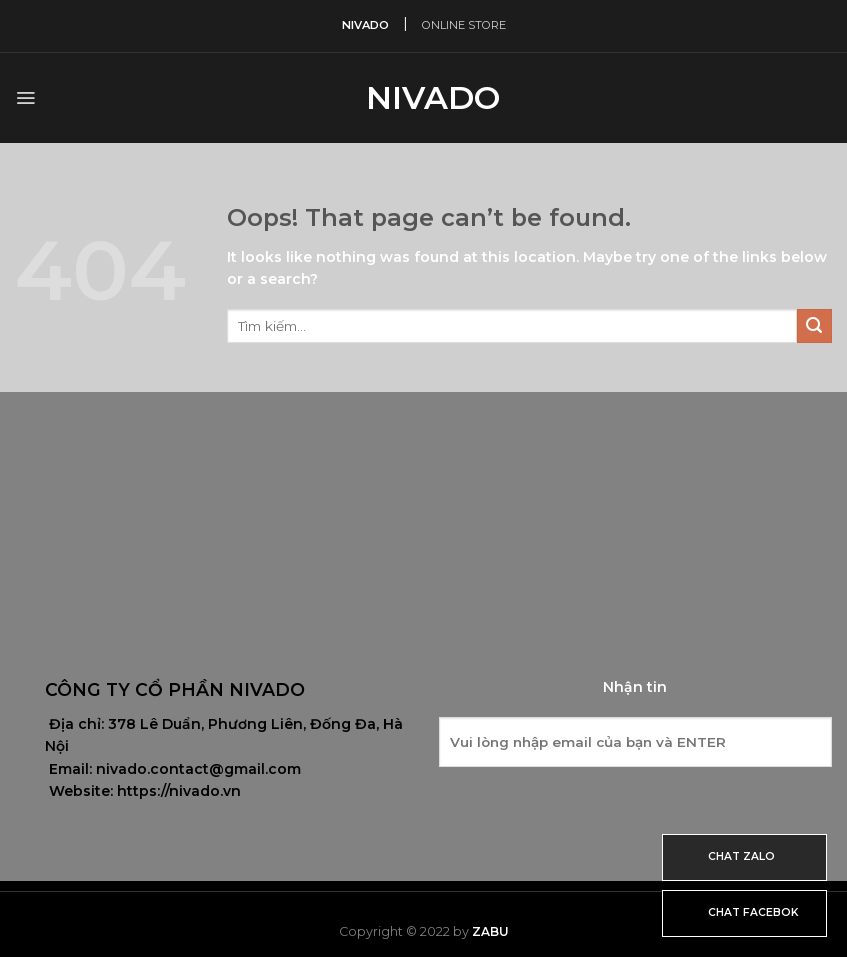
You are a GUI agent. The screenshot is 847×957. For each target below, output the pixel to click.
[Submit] (814, 326)
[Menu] (25, 98)
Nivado (424, 98)
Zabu (490, 931)
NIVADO (365, 25)
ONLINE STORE (464, 25)
